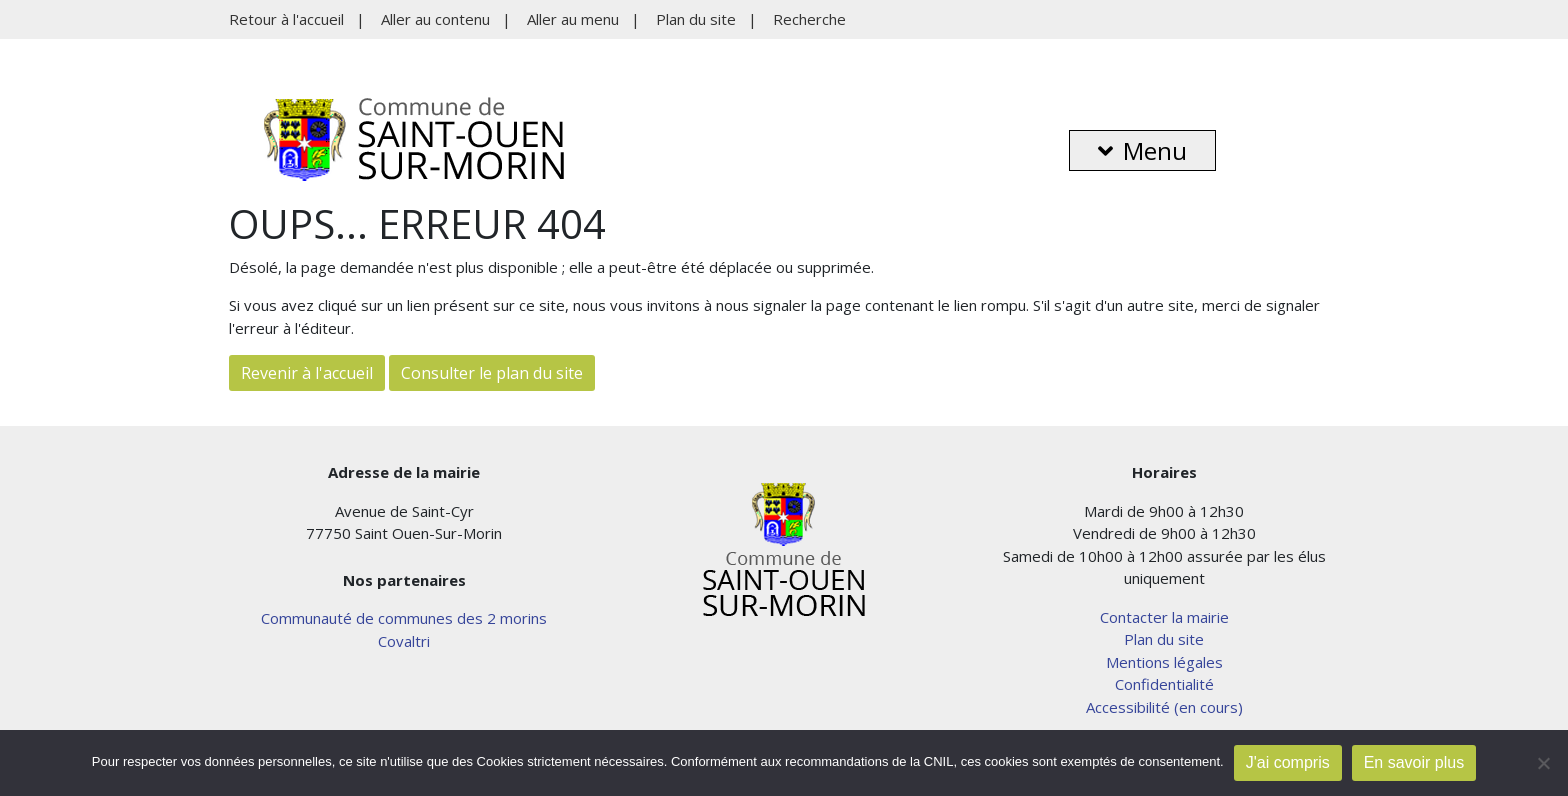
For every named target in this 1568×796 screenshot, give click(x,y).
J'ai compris (1288, 762)
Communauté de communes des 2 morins (404, 618)
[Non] (1543, 763)
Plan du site (696, 19)
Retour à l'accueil (286, 19)
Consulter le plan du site (492, 373)
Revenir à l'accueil (307, 373)
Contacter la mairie (1164, 617)
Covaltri (404, 641)
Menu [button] (1142, 150)
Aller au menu (573, 19)
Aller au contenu (435, 19)
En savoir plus (1414, 762)
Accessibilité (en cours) (1164, 707)
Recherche (809, 19)
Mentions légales (1164, 662)
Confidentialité (1164, 684)
